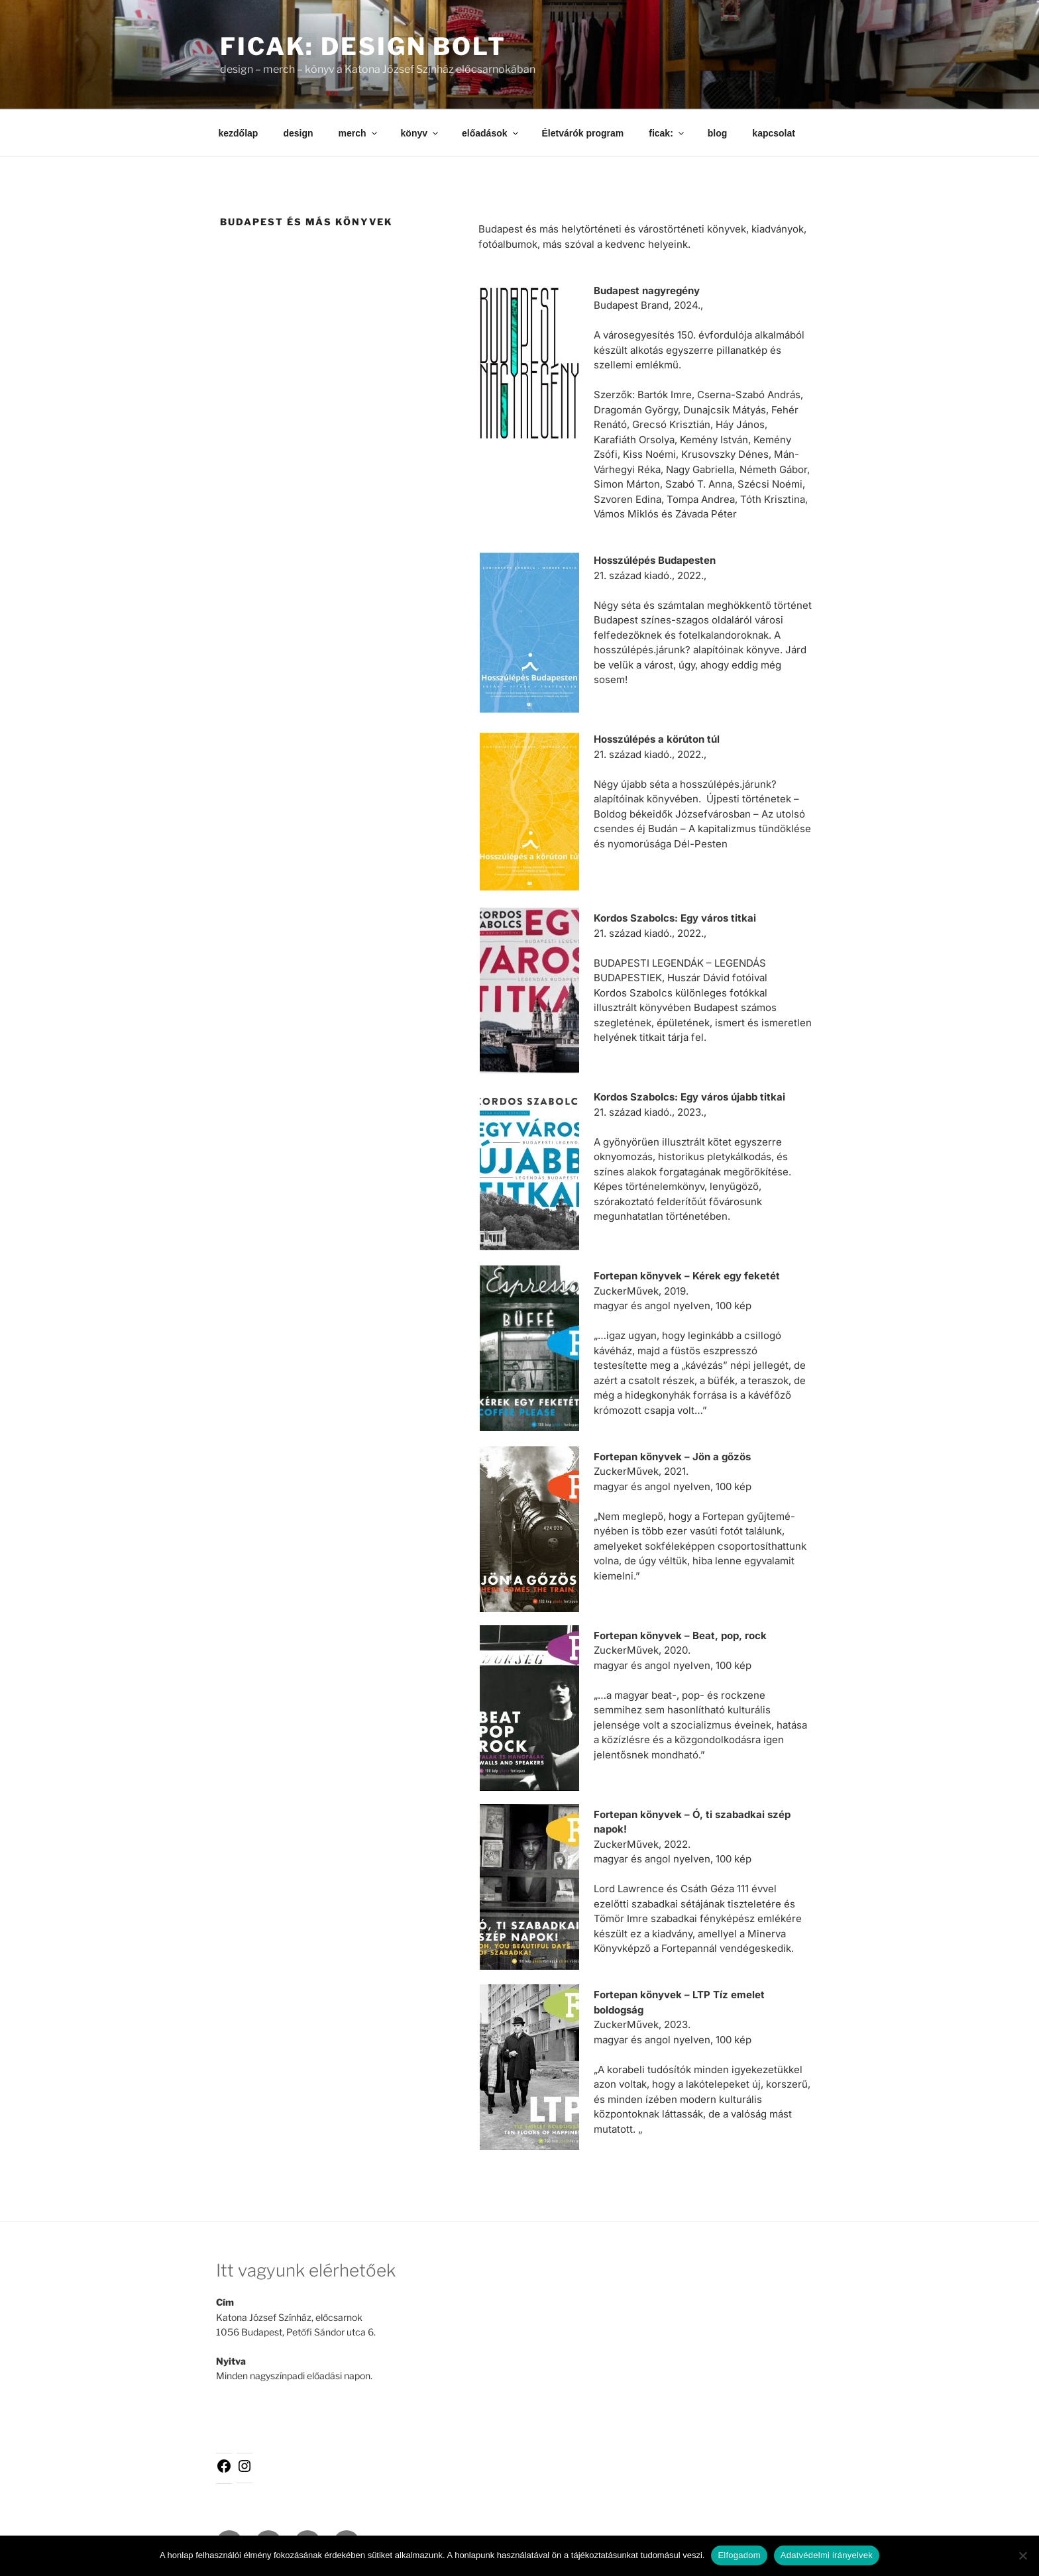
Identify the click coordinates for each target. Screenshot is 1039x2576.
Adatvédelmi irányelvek (827, 2555)
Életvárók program (583, 133)
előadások (491, 133)
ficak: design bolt (363, 46)
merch (359, 133)
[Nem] (1022, 2555)
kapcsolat (773, 133)
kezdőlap (238, 133)
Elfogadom (739, 2555)
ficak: (667, 133)
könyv (420, 133)
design (298, 133)
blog (718, 133)
